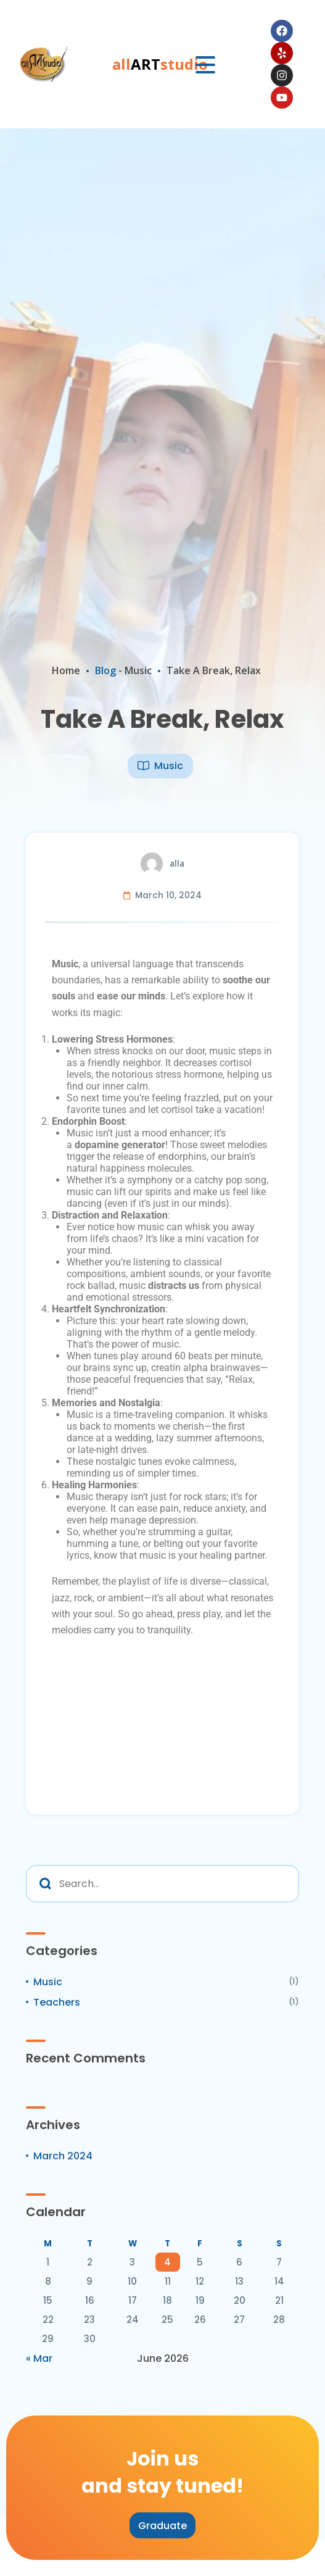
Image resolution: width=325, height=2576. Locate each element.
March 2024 (63, 2156)
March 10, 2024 (168, 895)
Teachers (56, 2002)
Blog (105, 670)
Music (138, 670)
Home (66, 670)
